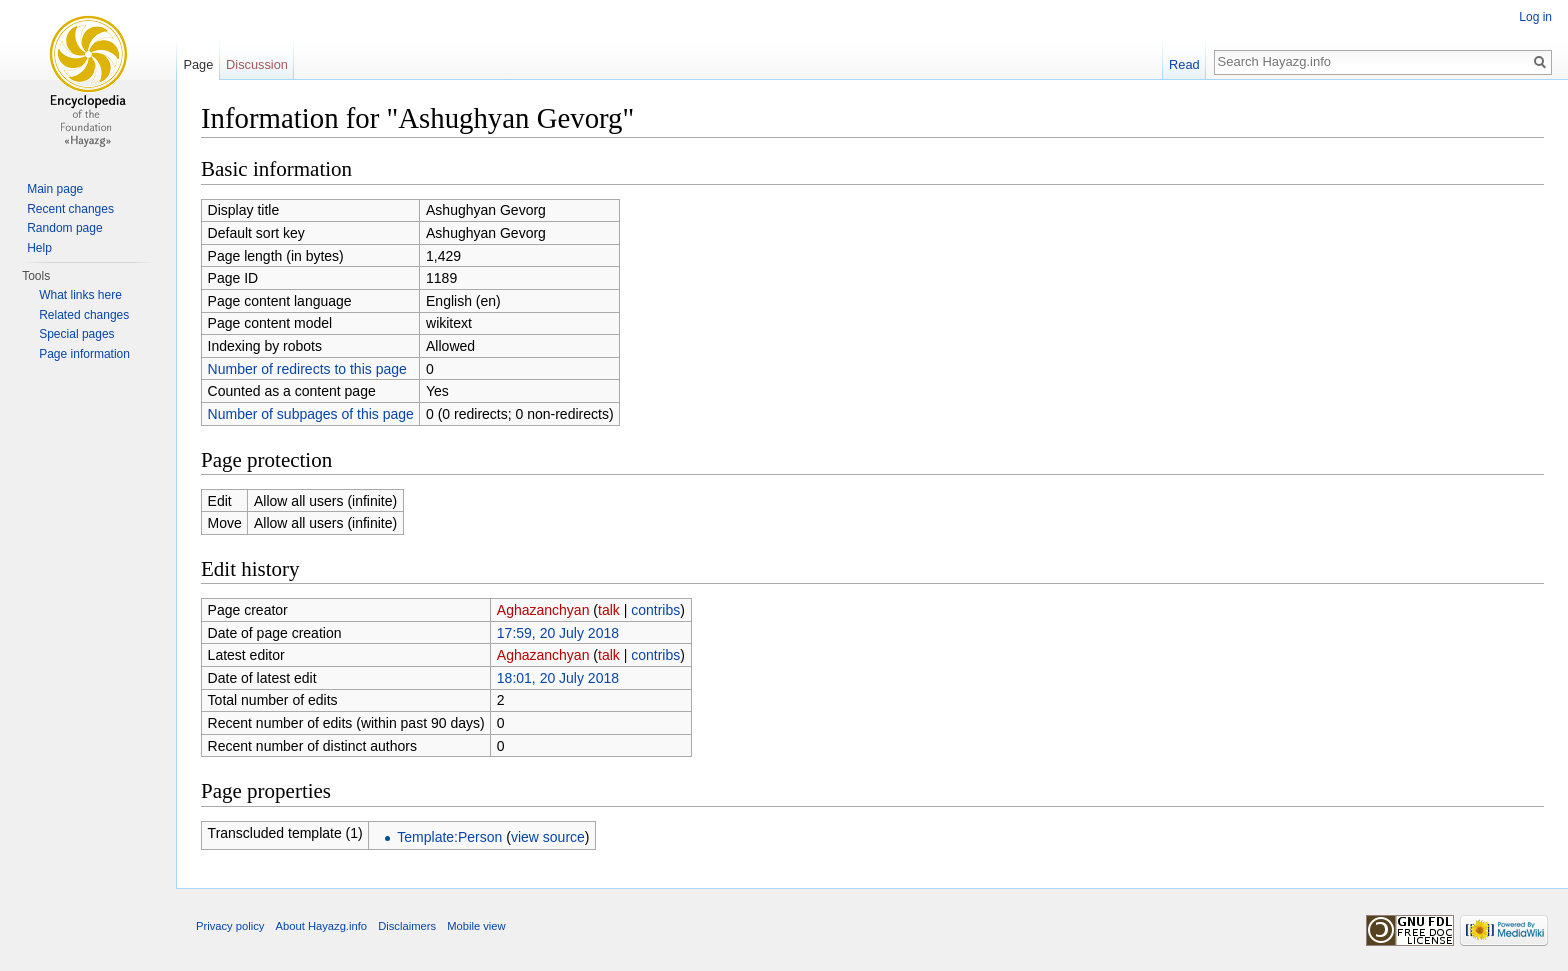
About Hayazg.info (321, 926)
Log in (1535, 17)
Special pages (76, 334)
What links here (80, 295)
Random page (64, 228)
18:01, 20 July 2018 (558, 678)
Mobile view (476, 926)
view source (548, 837)
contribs (655, 610)
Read (1184, 64)
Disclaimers (407, 926)
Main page (55, 189)
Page (198, 64)
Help (39, 248)
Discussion (257, 64)
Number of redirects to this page (307, 369)
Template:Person (449, 837)
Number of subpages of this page (311, 414)
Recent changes (70, 209)
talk (609, 610)
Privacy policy (230, 926)
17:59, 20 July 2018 (558, 633)
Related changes (84, 315)
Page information (84, 354)
